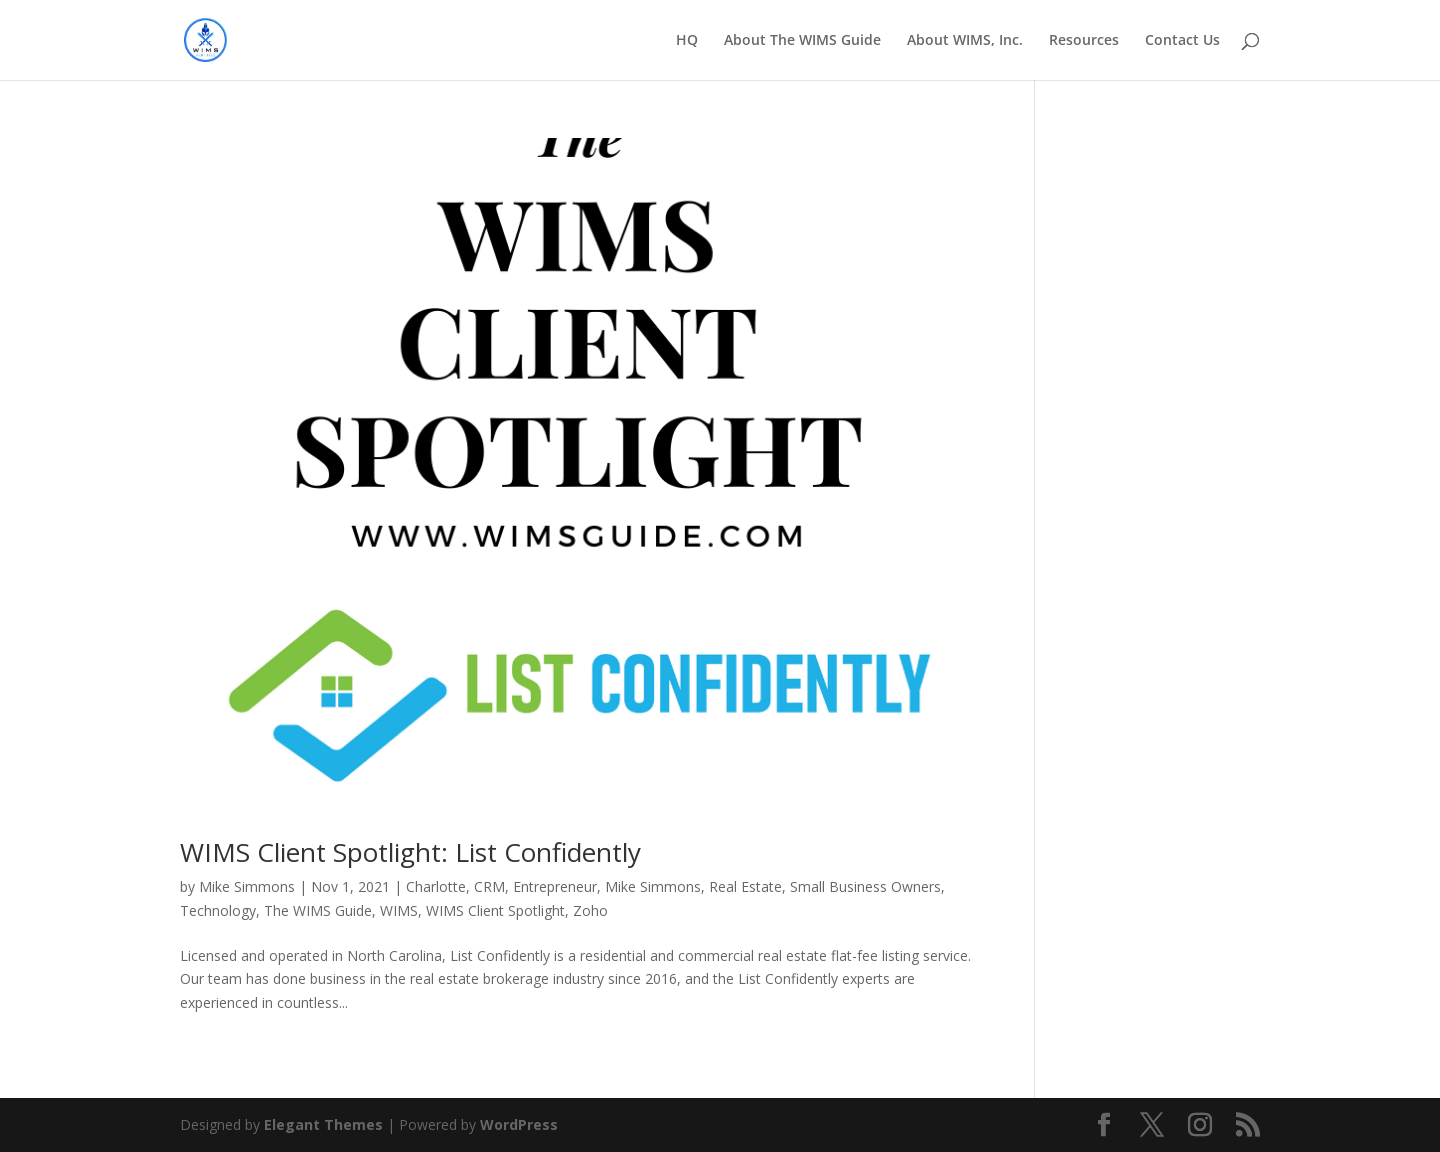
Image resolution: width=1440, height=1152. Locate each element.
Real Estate (745, 886)
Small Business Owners (865, 886)
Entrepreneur (555, 886)
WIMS (399, 910)
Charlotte (436, 886)
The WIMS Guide (318, 910)
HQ (687, 41)
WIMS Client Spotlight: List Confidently (410, 852)
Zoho (590, 910)
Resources (1084, 41)
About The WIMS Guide (802, 41)
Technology (218, 910)
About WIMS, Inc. (965, 41)
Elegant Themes (323, 1124)
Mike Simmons (247, 886)
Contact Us (1182, 41)
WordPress (519, 1124)
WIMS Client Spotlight (495, 910)
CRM (489, 886)
